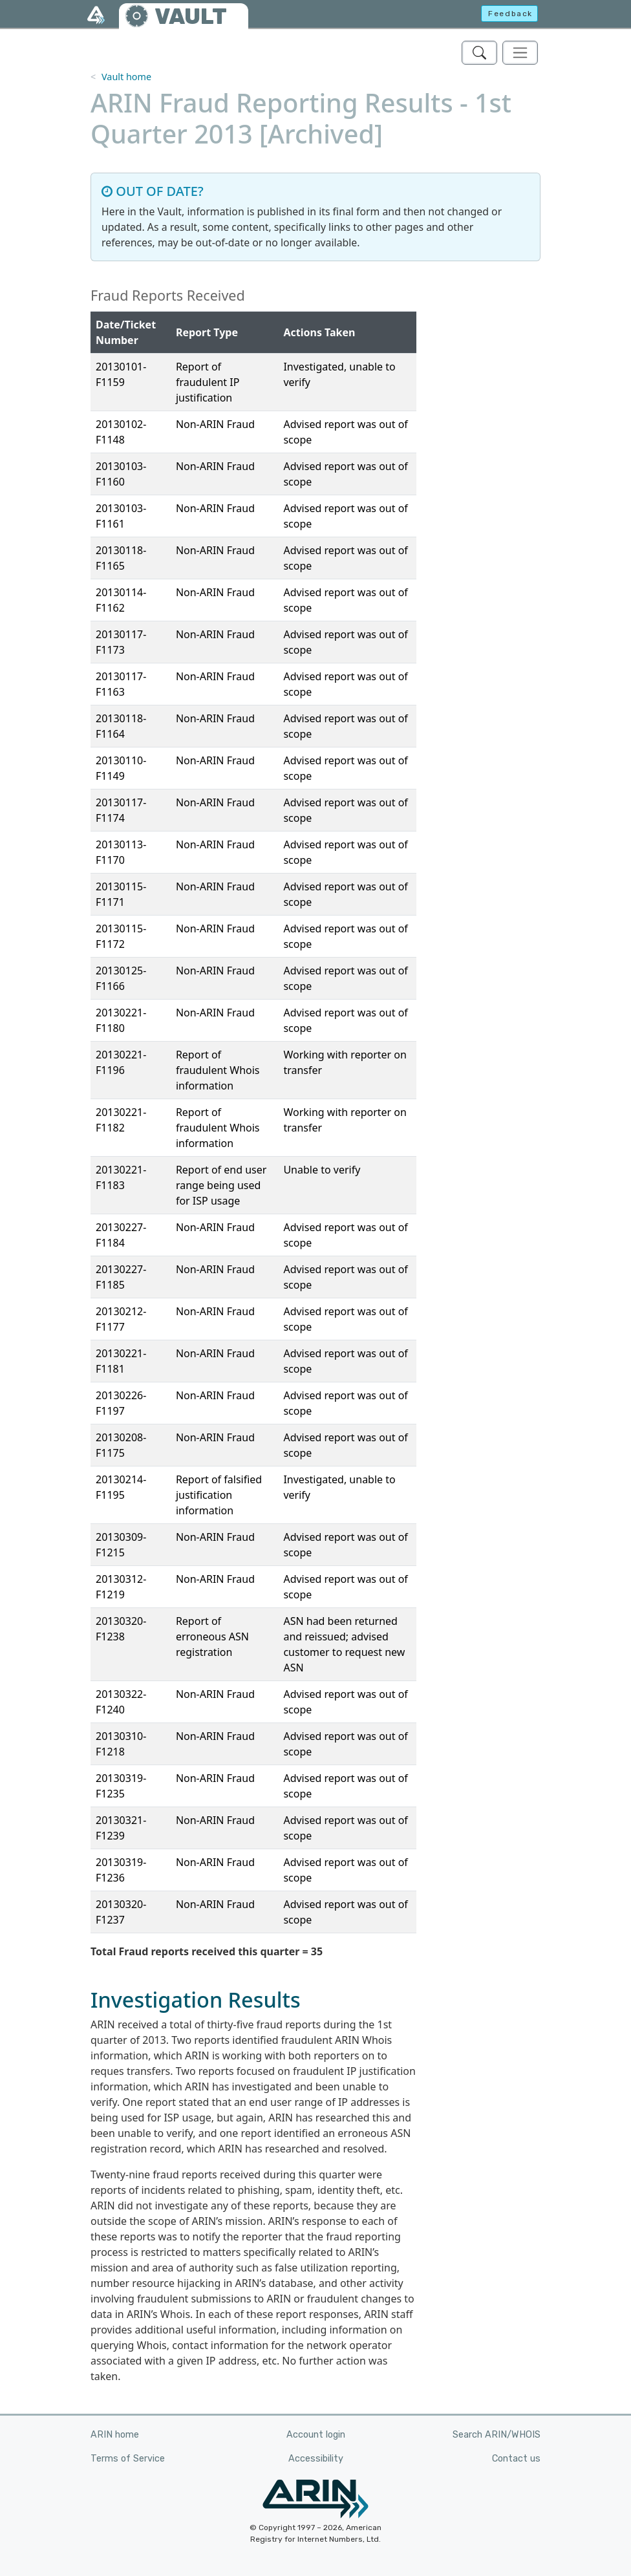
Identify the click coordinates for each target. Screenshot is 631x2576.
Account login (315, 2434)
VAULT (191, 16)
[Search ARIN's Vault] (479, 53)
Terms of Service (128, 2458)
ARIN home (115, 2434)
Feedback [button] (510, 13)
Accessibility (315, 2458)
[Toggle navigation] (520, 53)
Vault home (126, 76)
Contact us (516, 2458)
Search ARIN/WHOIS (496, 2434)
